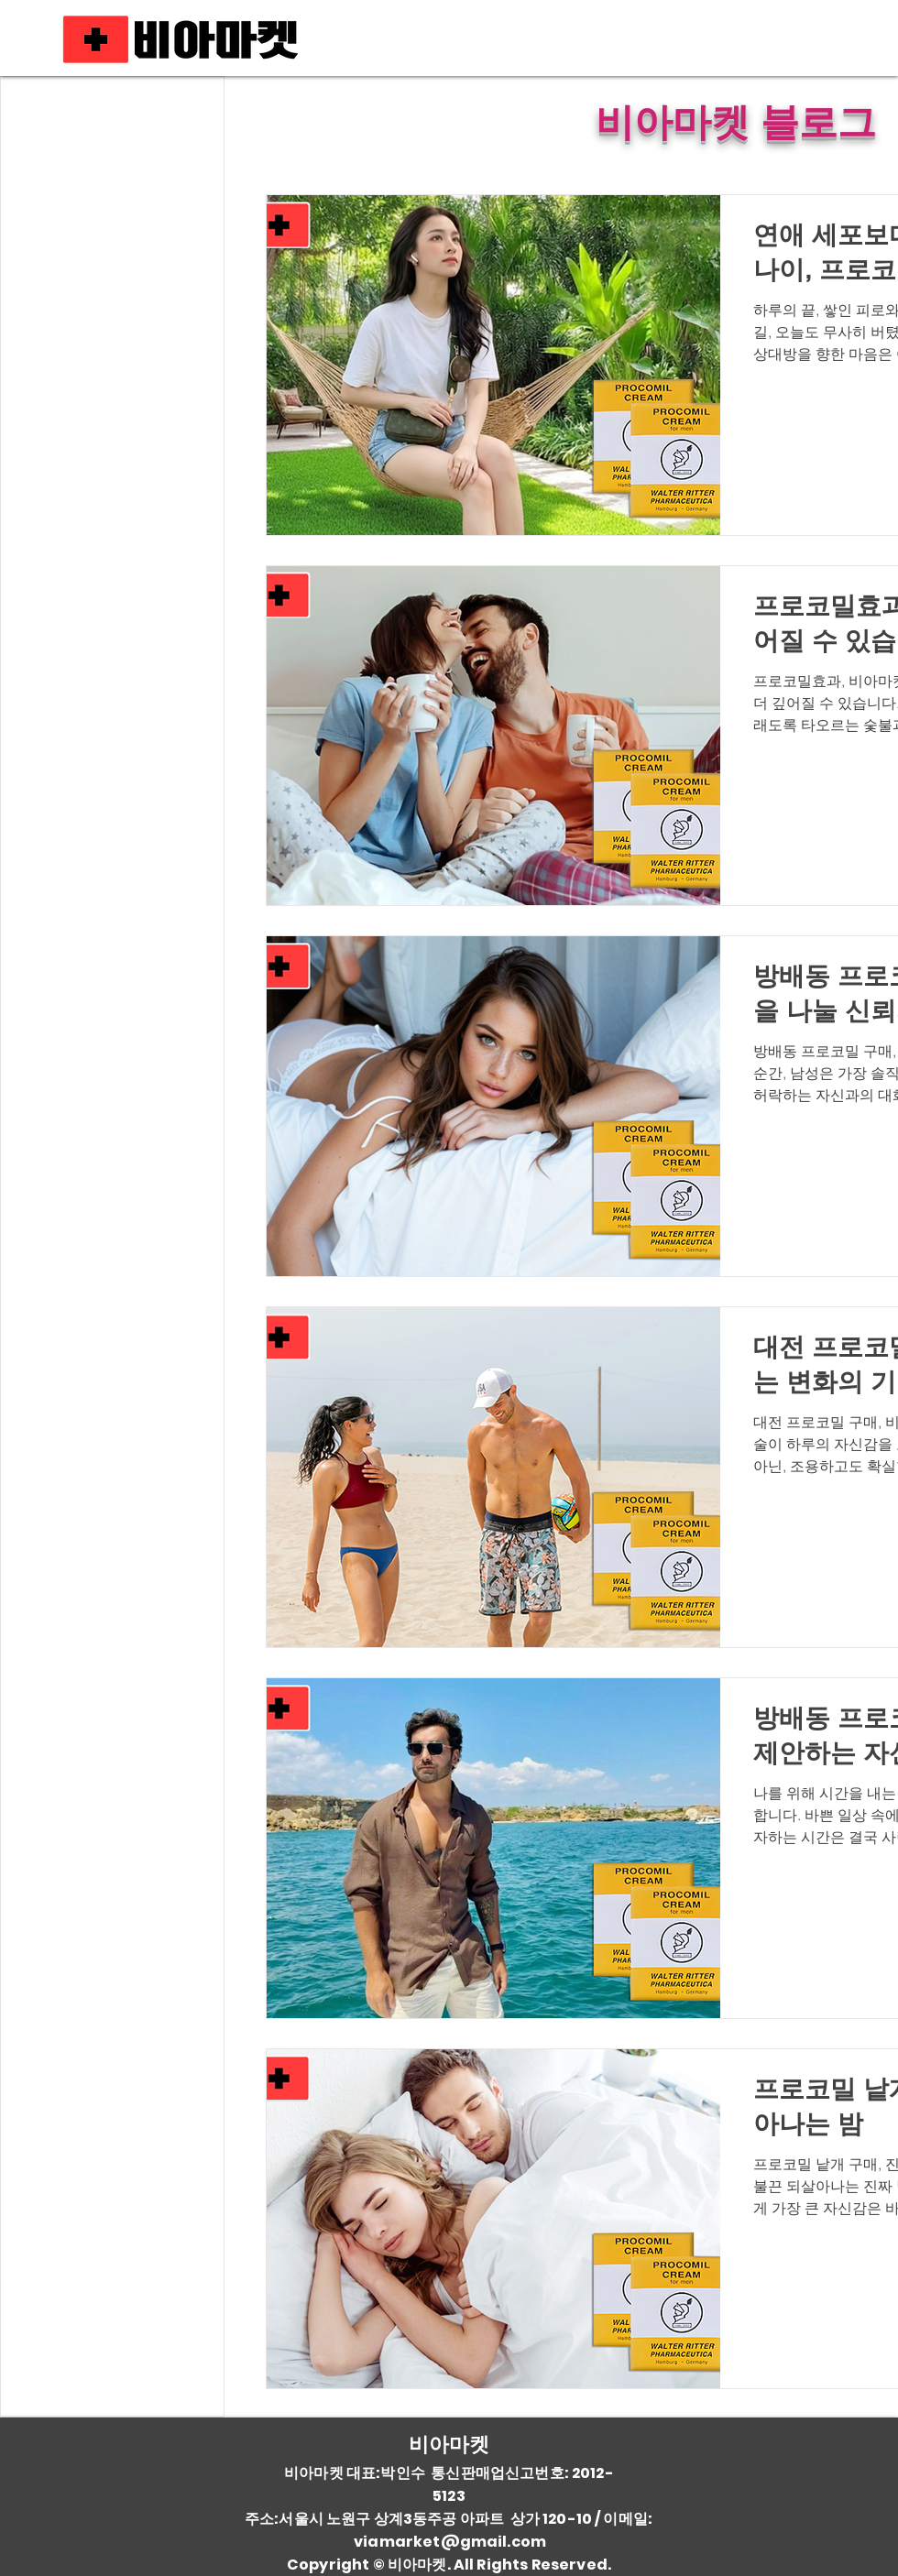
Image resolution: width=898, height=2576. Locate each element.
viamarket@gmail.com (450, 2541)
